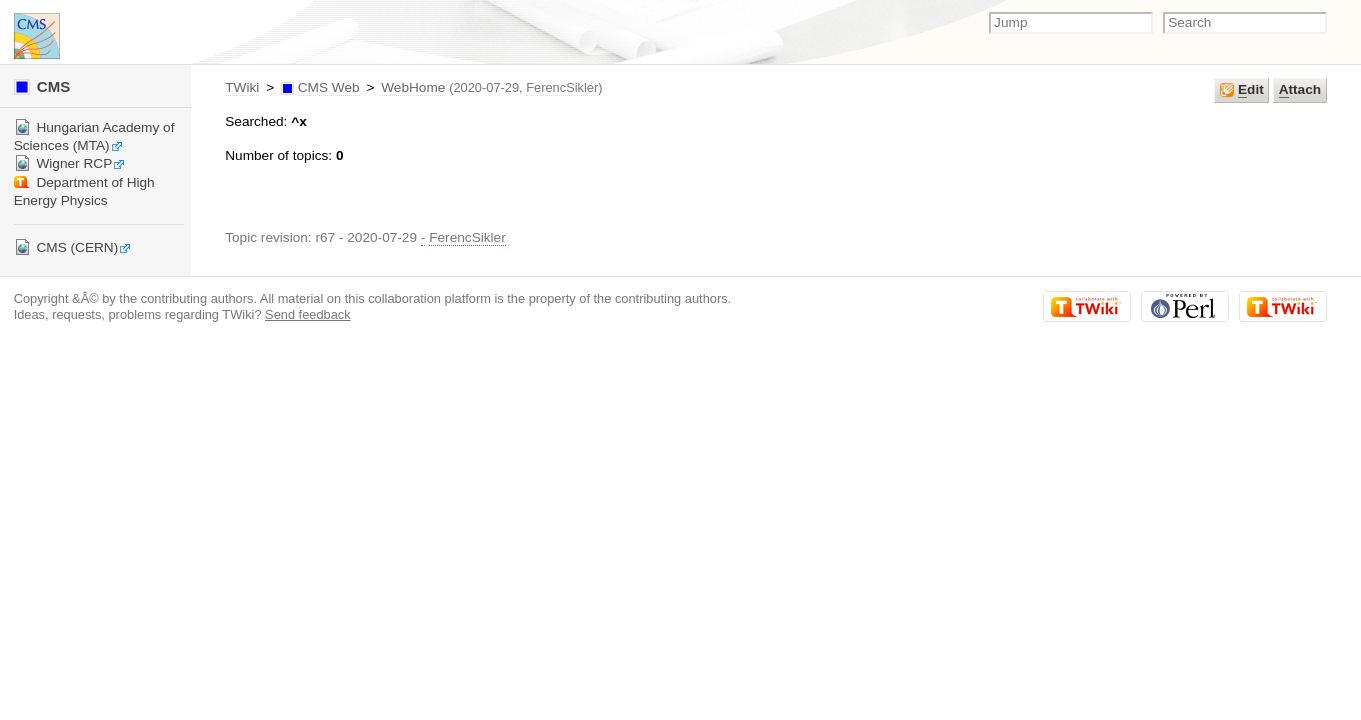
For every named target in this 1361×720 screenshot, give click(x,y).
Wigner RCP (70, 163)
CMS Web (329, 87)
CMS (42, 86)
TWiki (242, 87)
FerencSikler (562, 87)
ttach (1300, 90)
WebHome (413, 87)
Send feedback (308, 314)
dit (1242, 90)
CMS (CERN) (73, 247)
